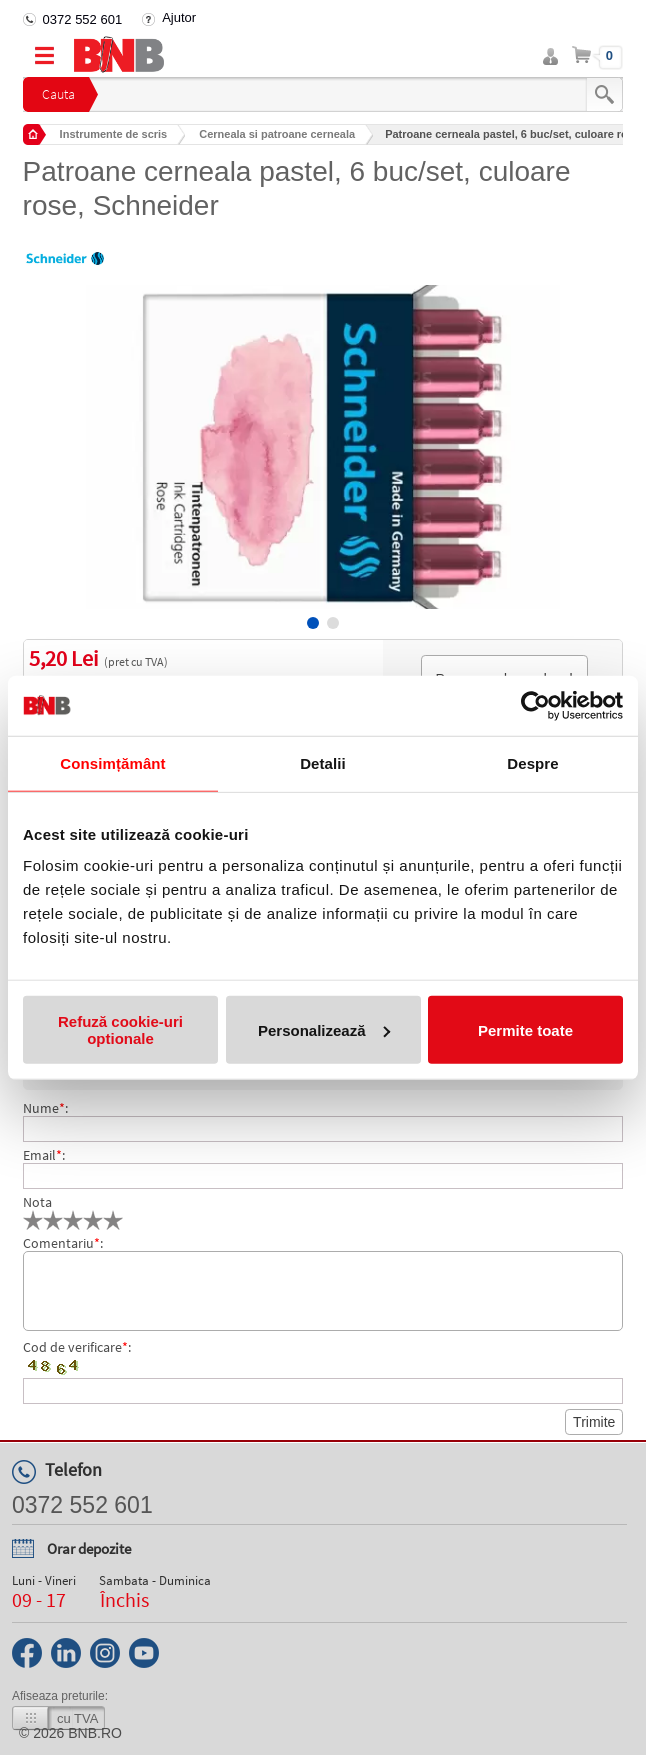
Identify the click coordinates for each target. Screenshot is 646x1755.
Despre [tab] (532, 762)
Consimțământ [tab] (112, 762)
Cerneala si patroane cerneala (277, 134)
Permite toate (525, 1029)
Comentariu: (63, 1243)
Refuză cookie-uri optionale (120, 1030)
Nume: (45, 1108)
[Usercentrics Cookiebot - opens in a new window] (535, 705)
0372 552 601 (83, 19)
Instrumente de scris (114, 134)
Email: (44, 1155)
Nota (37, 1202)
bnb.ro (95, 1733)
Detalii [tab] (323, 762)
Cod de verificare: (77, 1347)
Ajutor (179, 17)
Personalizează (324, 1029)
